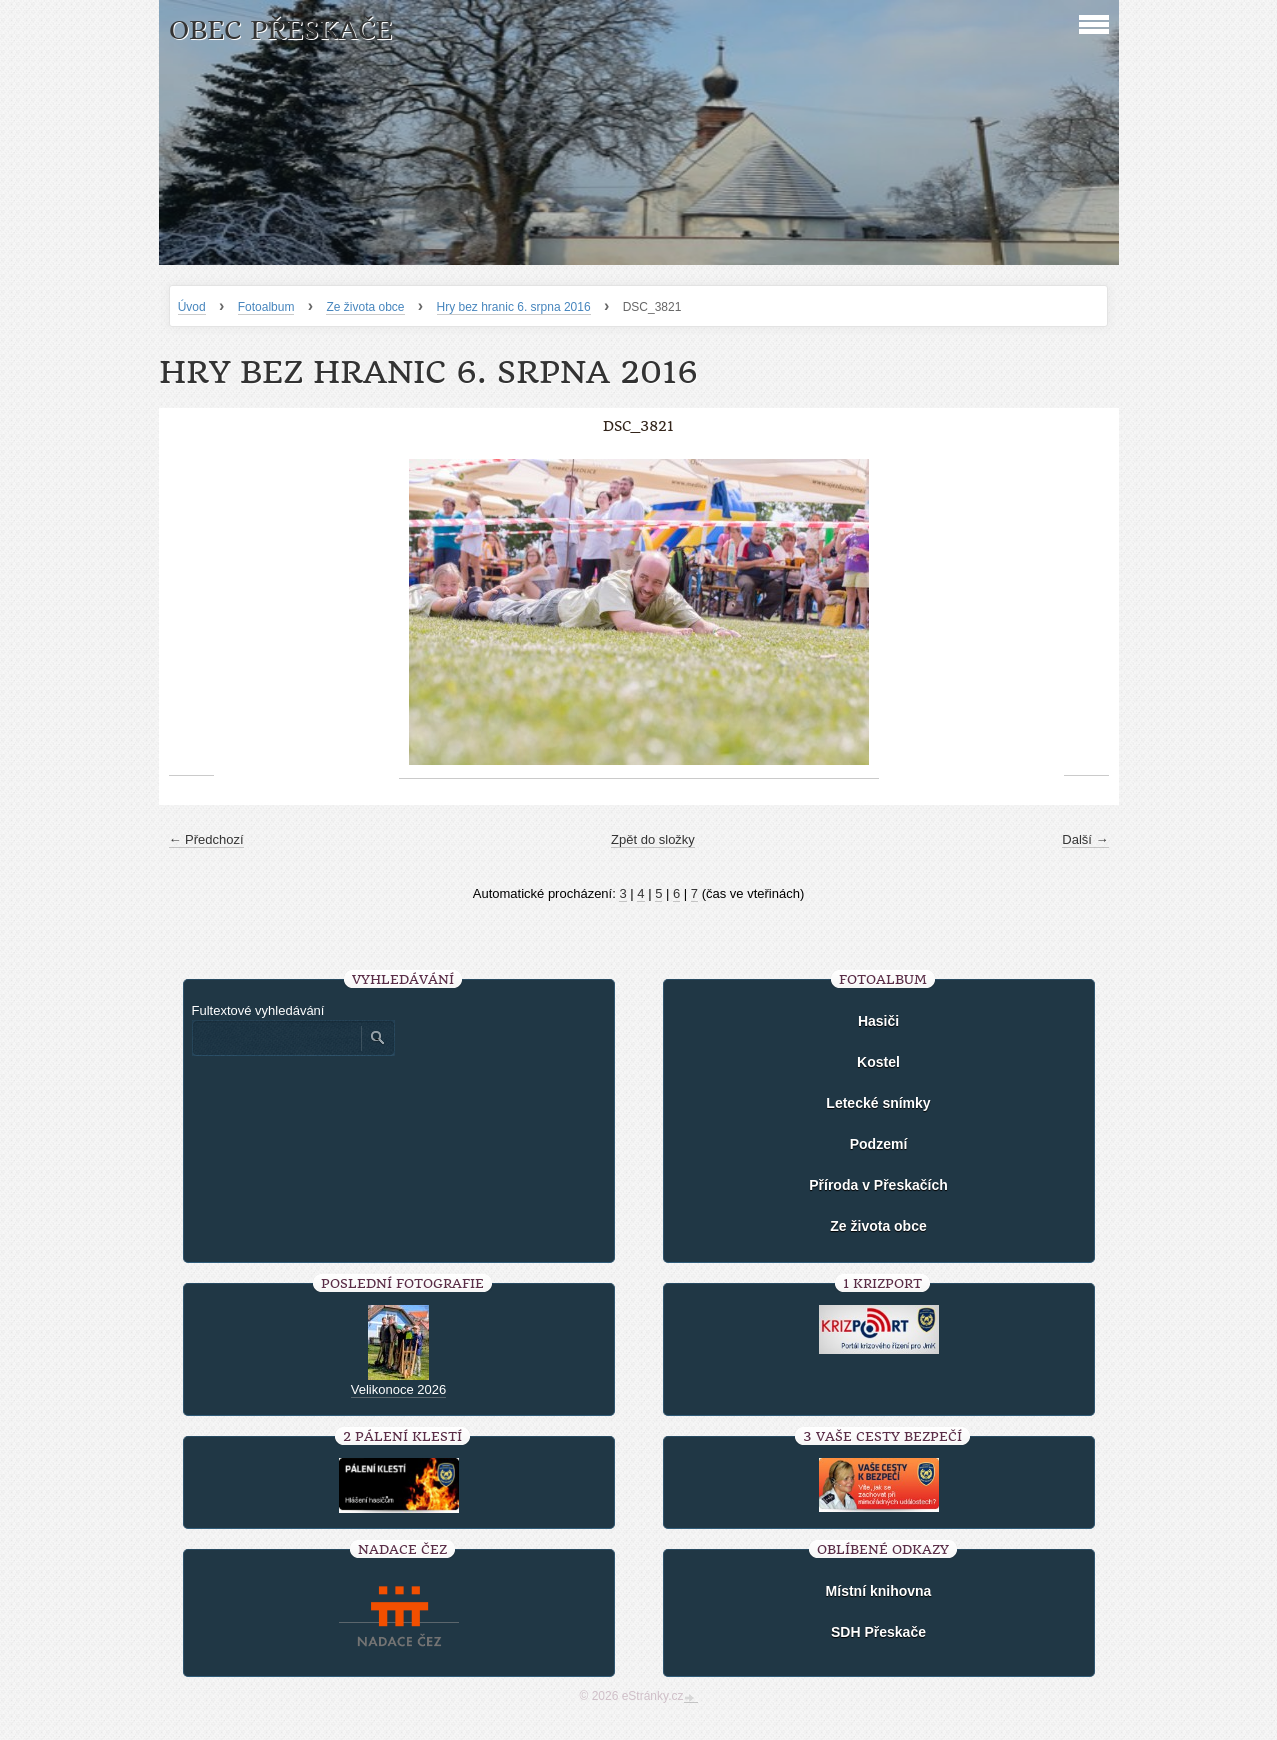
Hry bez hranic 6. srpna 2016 (514, 307)
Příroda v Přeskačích (878, 1185)
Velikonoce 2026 (398, 1389)
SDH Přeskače (878, 1632)
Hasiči (878, 1021)
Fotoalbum (266, 307)
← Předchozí (206, 839)
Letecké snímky (878, 1103)
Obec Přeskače (280, 30)
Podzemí (879, 1144)
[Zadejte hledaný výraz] (276, 1038)
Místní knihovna (879, 1591)
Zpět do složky (653, 839)
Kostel (878, 1062)
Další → (1085, 839)
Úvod (192, 307)
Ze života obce (365, 307)
